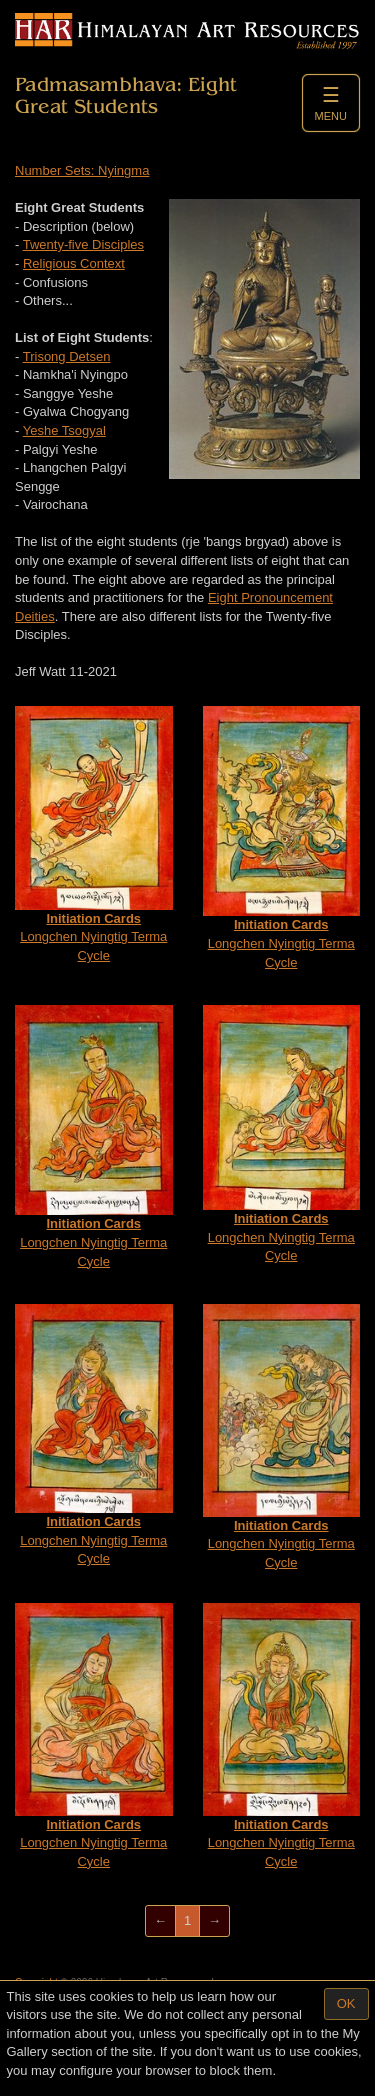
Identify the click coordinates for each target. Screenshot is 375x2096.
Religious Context (74, 263)
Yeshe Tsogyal (64, 430)
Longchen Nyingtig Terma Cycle (94, 834)
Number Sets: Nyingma (82, 170)
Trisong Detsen (67, 356)
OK (346, 2003)
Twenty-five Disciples (83, 244)
